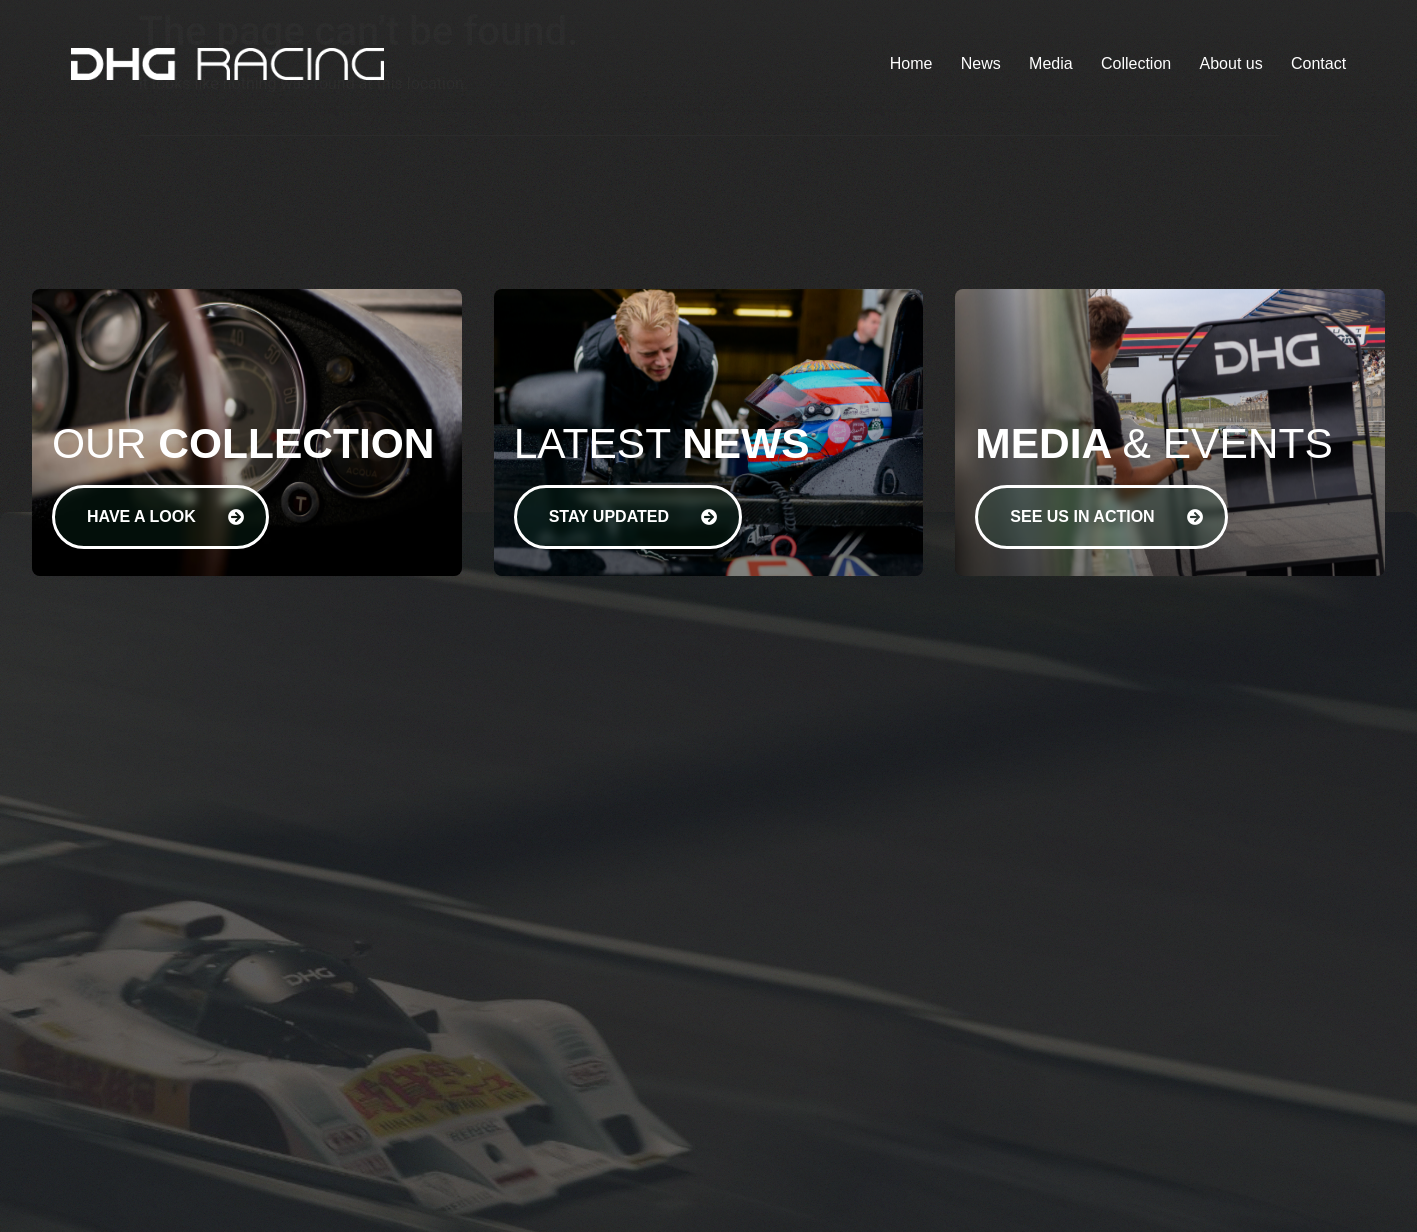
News (981, 63)
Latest (662, 443)
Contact (1318, 63)
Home (911, 63)
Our (243, 443)
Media (1051, 63)
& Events (1153, 443)
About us (1231, 63)
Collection (1136, 63)
